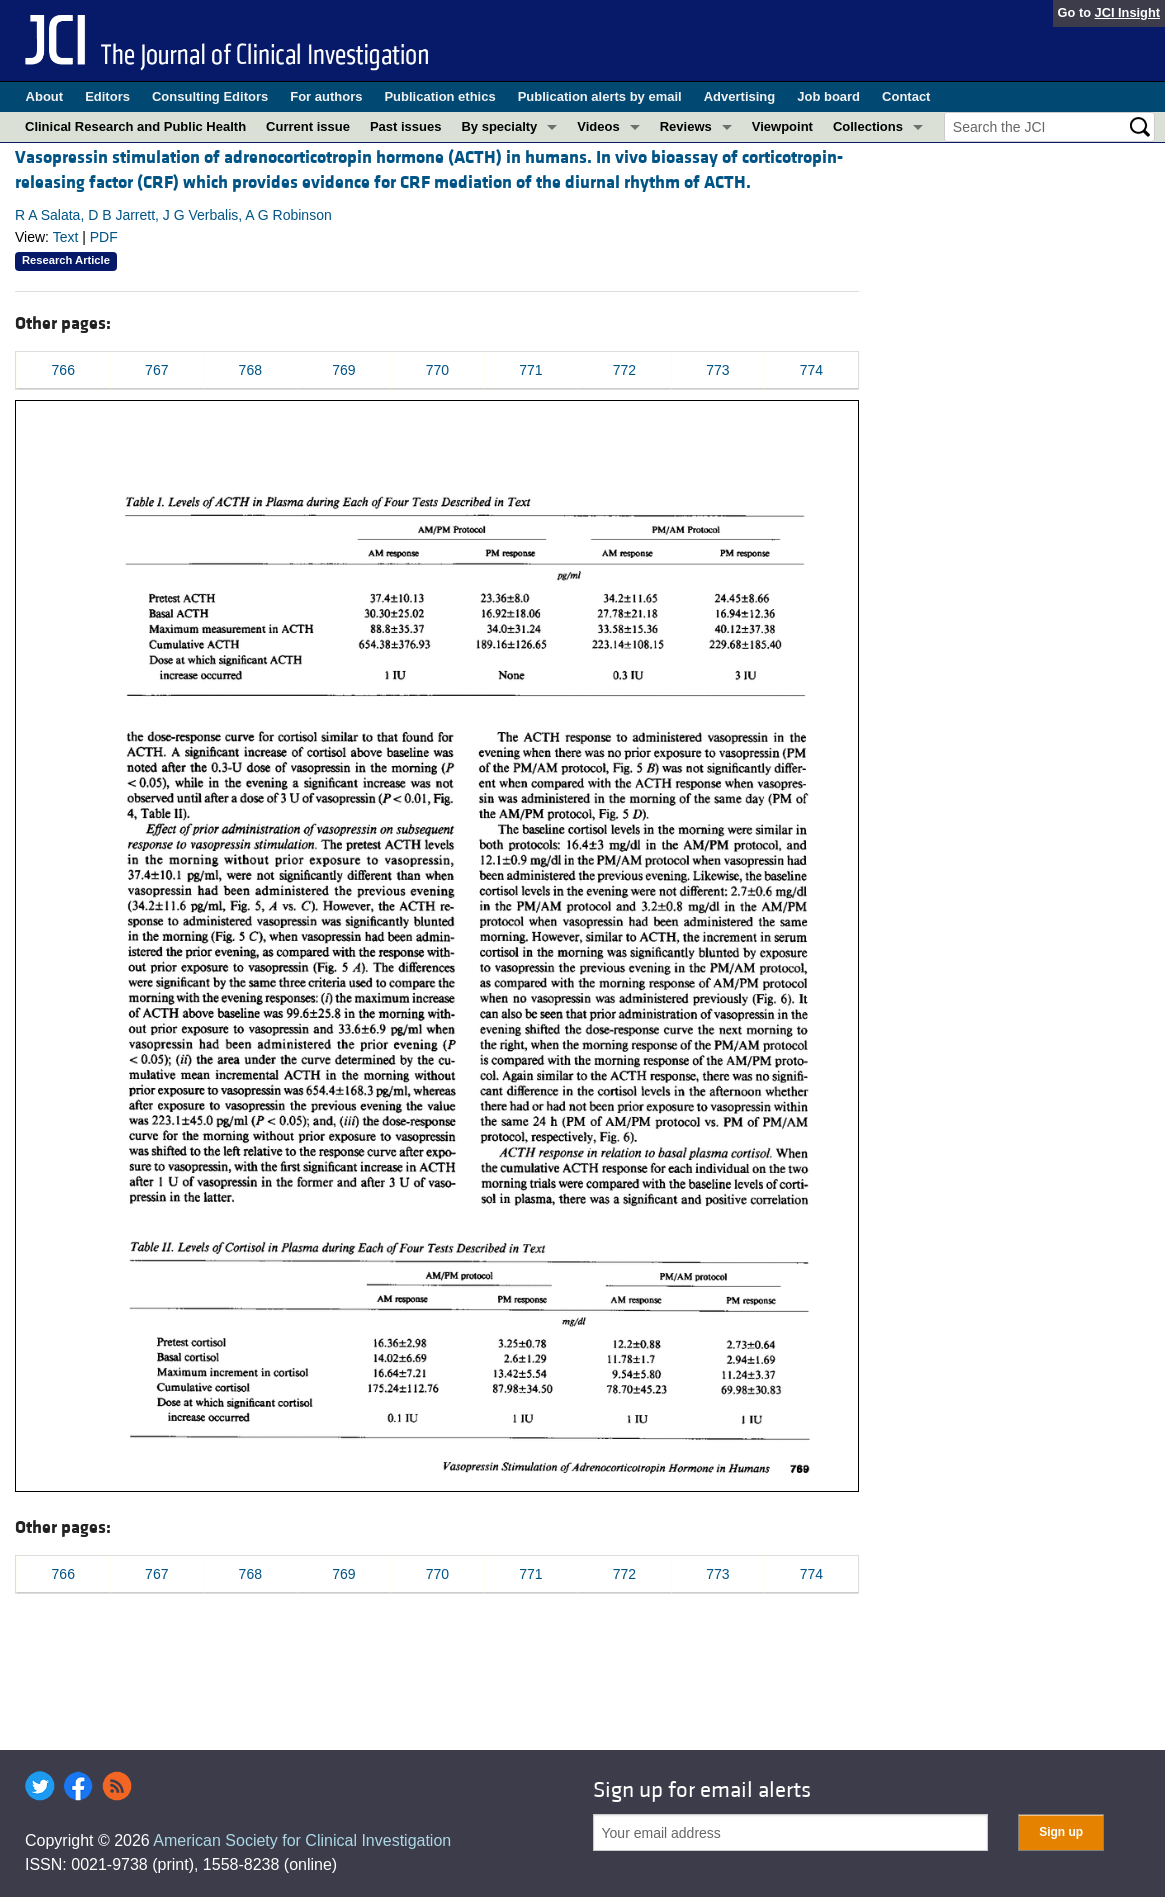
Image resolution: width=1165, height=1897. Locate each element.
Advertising (740, 96)
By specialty (499, 126)
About (45, 96)
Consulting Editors (210, 96)
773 (717, 370)
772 (624, 370)
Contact (906, 96)
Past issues (406, 126)
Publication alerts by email (600, 96)
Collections (868, 126)
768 (250, 370)
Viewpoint (782, 126)
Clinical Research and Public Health (135, 126)
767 (156, 370)
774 (811, 370)
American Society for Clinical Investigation (302, 1840)
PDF (104, 237)
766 (63, 370)
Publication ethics (439, 96)
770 (437, 370)
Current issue (308, 126)
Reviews (686, 126)
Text (66, 237)
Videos (598, 126)
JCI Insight (1127, 12)
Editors (107, 96)
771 (530, 370)
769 (343, 370)
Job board (828, 96)
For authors (326, 96)
